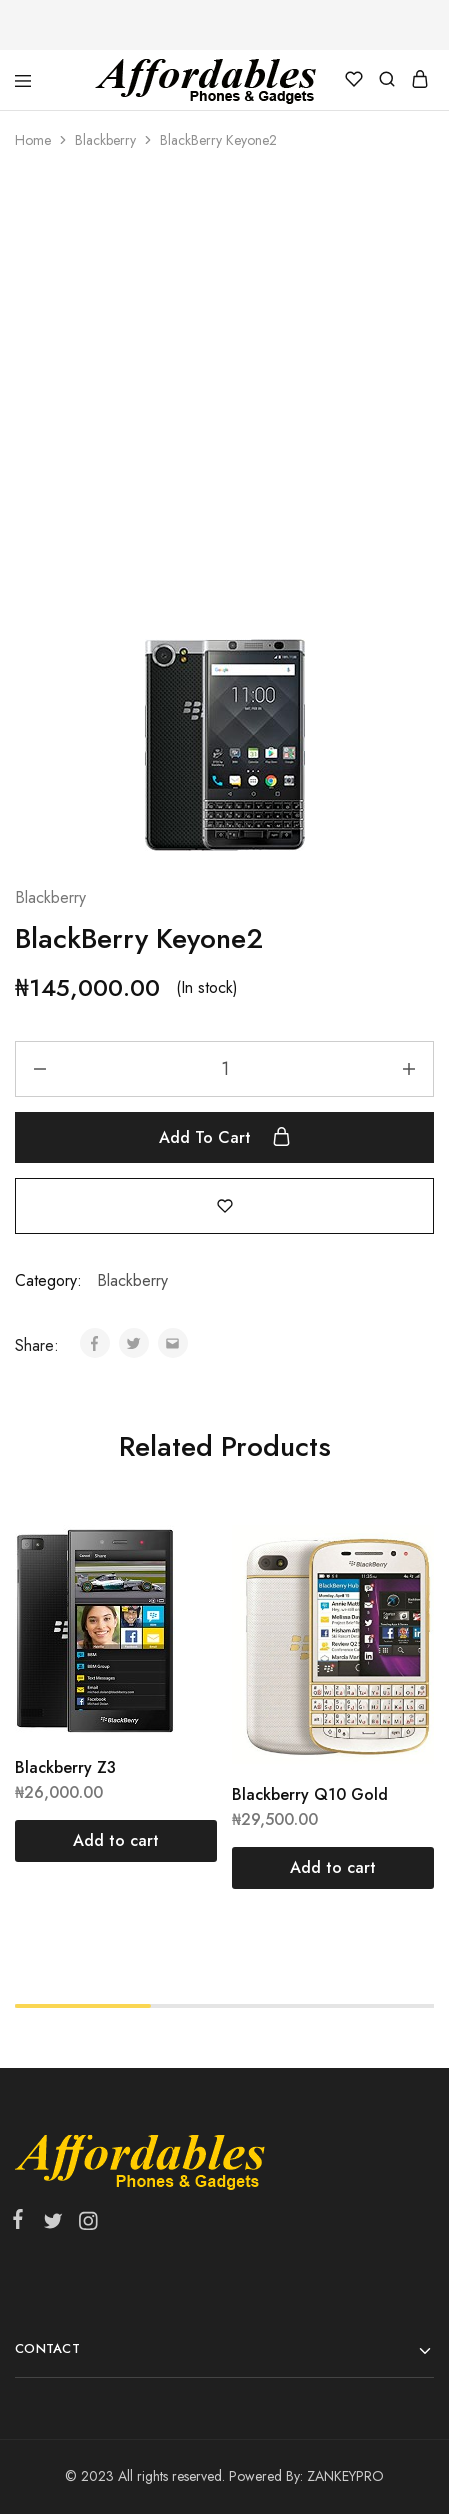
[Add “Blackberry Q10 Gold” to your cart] (333, 1868)
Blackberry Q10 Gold (310, 1794)
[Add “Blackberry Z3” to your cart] (116, 1841)
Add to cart (225, 1137)
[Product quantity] (224, 1069)
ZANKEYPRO (345, 2476)
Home (33, 140)
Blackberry (105, 140)
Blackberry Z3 (65, 1767)
